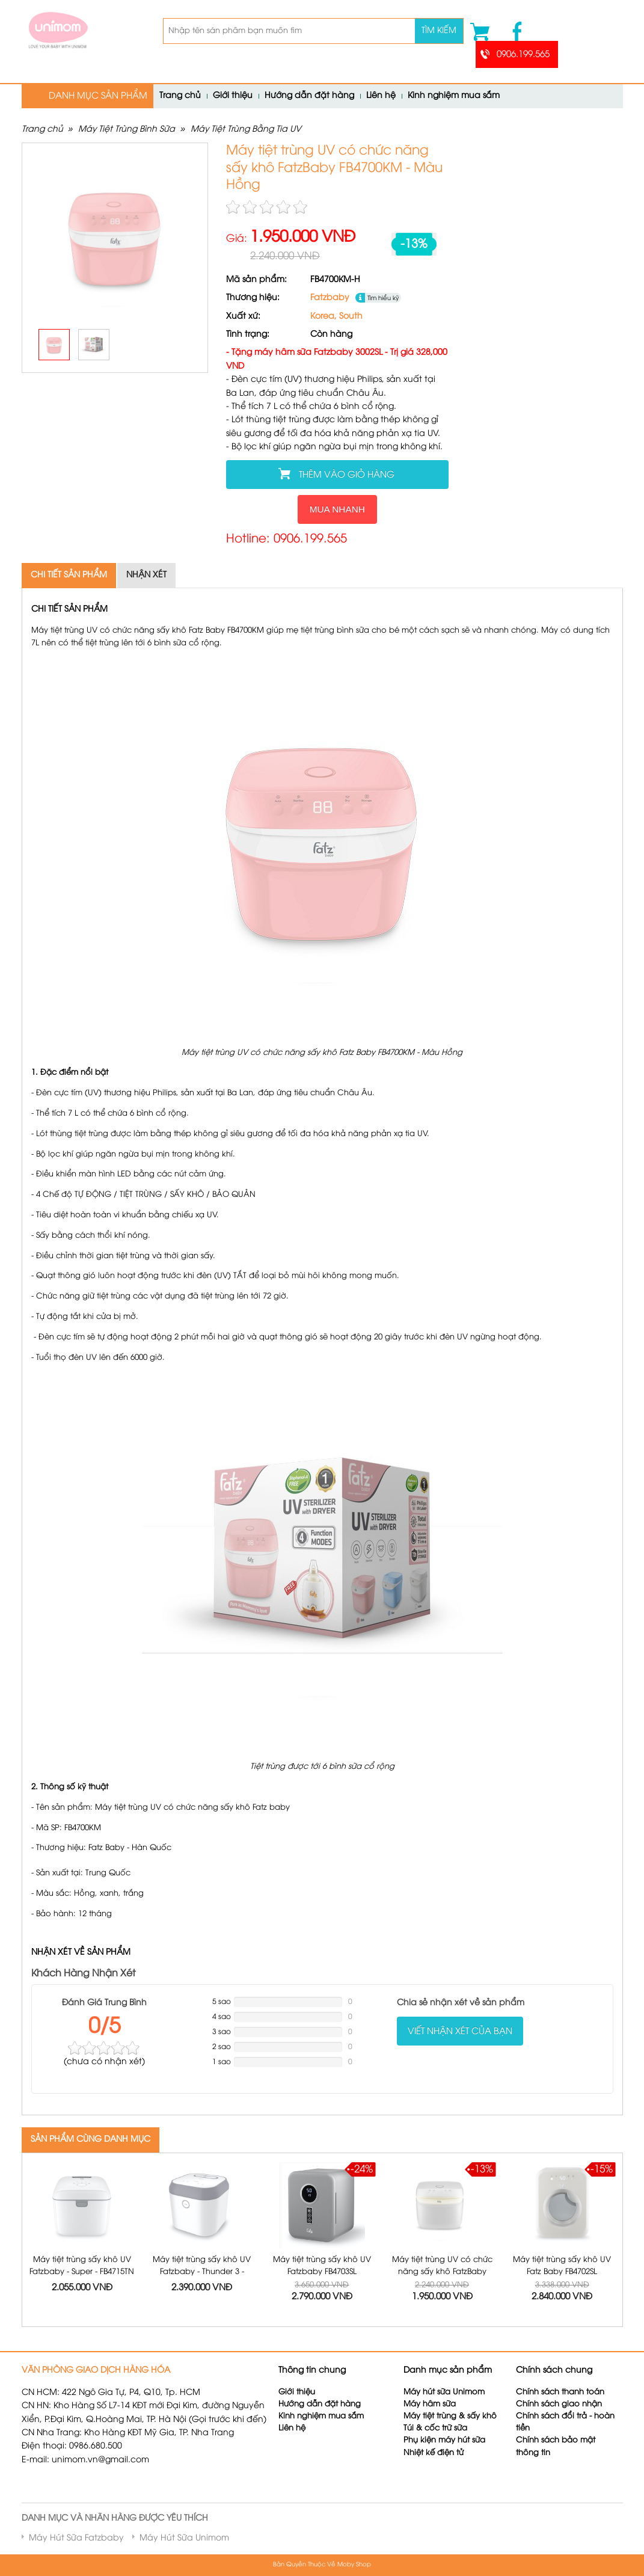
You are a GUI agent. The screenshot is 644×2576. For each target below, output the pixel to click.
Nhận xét (146, 575)
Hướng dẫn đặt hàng (309, 96)
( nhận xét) (104, 2062)
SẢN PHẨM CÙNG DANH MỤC (90, 2140)
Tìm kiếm (439, 31)
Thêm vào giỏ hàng (346, 475)
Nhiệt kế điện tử (434, 2453)
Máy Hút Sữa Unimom (184, 2538)
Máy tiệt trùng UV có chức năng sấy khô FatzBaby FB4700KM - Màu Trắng (442, 2271)
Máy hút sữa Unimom (444, 2392)
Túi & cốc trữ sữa (435, 2428)
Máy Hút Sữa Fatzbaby (76, 2538)
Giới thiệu (233, 96)
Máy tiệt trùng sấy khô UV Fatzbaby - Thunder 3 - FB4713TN (202, 2271)
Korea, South (336, 317)
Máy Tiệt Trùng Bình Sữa (126, 130)
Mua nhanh (337, 509)
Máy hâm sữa (429, 2404)
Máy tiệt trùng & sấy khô (450, 2416)
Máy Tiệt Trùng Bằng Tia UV (246, 130)
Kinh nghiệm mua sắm (454, 96)
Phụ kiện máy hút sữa (444, 2440)
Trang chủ (180, 96)
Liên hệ (381, 96)
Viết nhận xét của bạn (460, 2031)
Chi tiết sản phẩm (69, 575)
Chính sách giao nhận (559, 2404)
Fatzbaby (329, 298)
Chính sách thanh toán (560, 2392)
